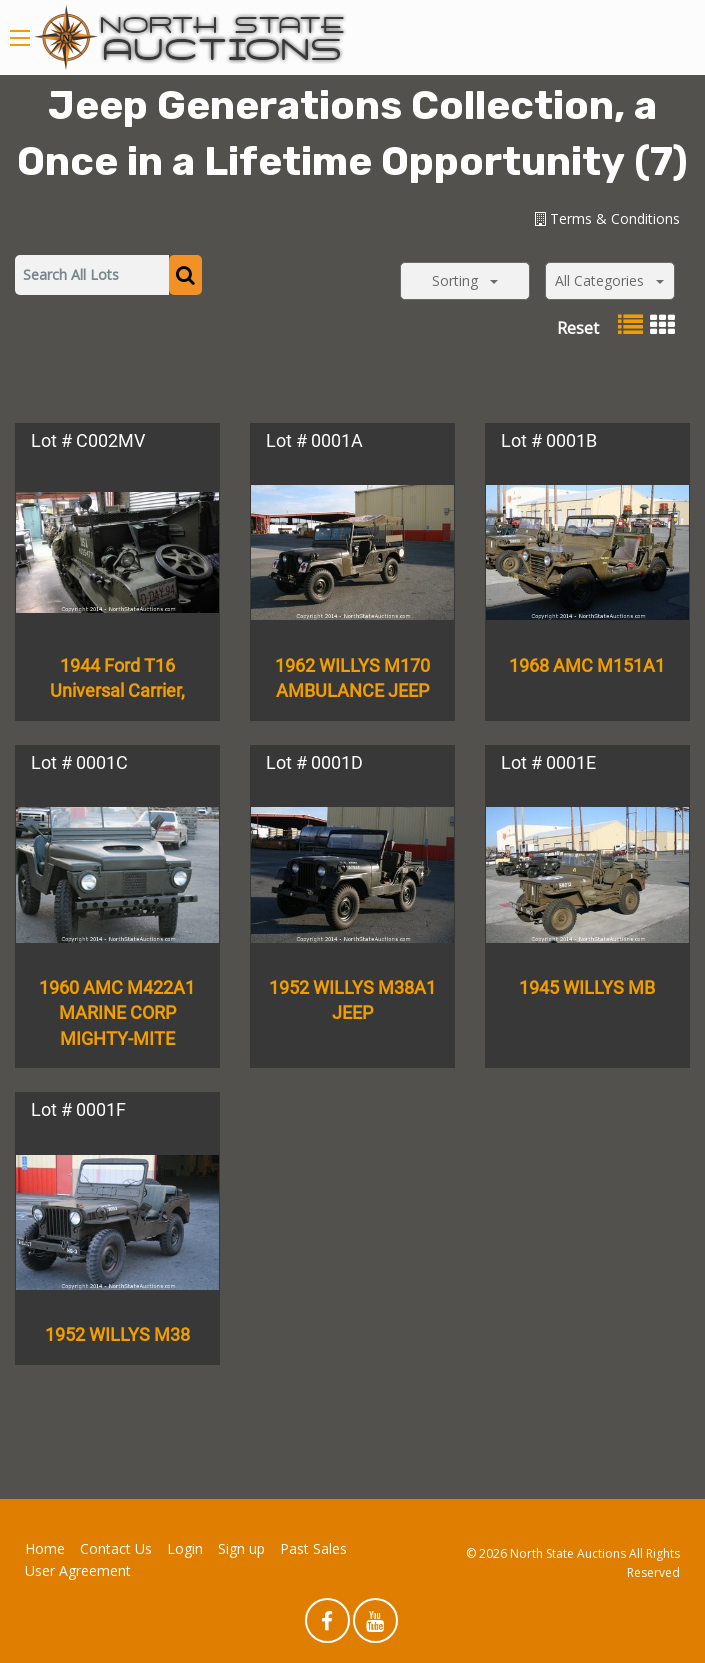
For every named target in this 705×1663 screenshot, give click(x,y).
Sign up (241, 1548)
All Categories (609, 280)
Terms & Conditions (607, 218)
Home (45, 1548)
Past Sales (313, 1548)
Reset (578, 328)
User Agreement (78, 1570)
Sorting (465, 280)
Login (185, 1548)
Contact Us (116, 1548)
